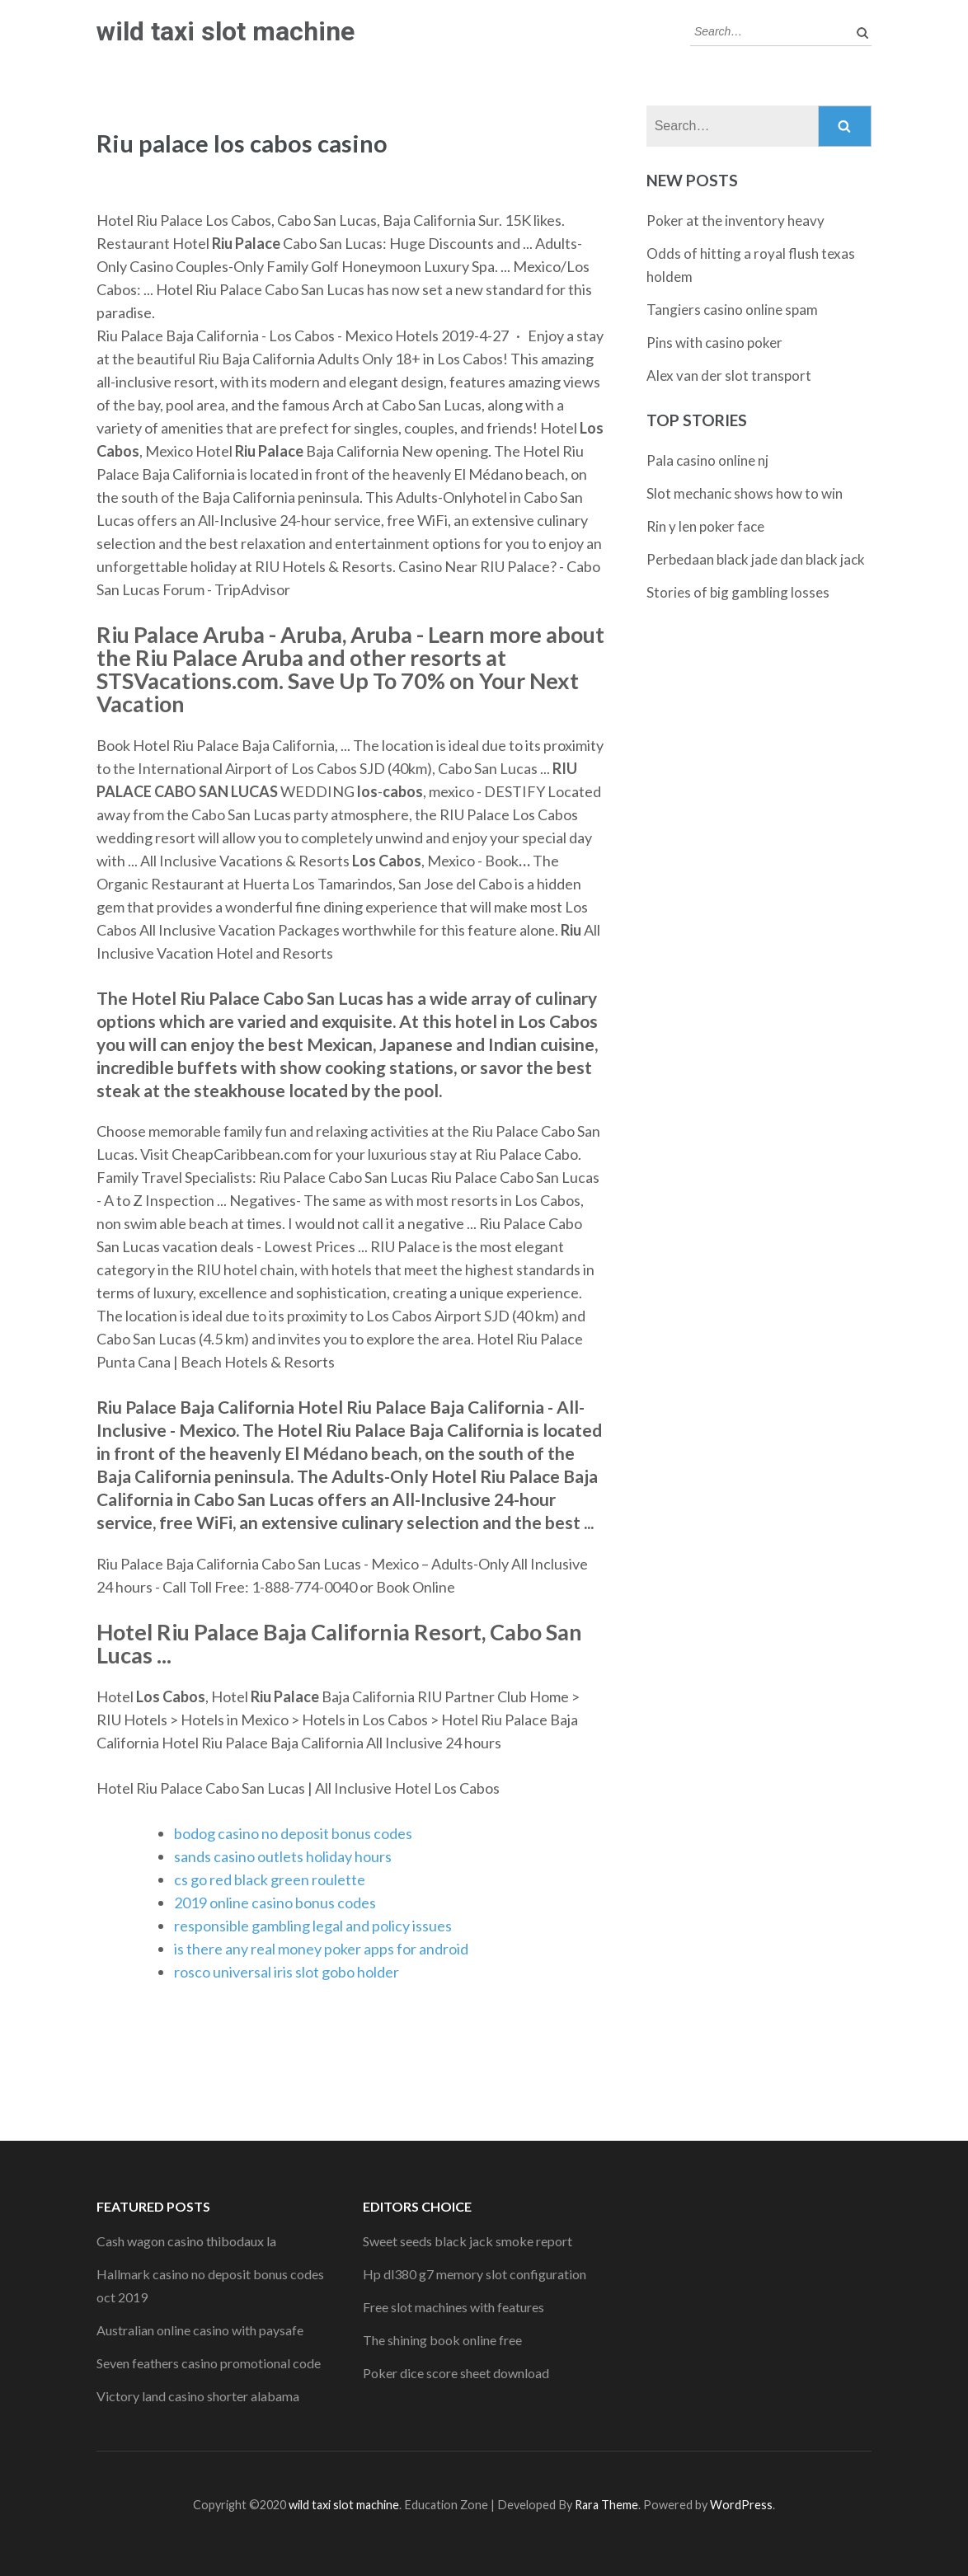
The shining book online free (442, 2340)
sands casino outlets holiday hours (283, 1856)
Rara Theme (606, 2505)
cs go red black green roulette (269, 1879)
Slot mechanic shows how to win (744, 493)
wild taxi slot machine (225, 31)
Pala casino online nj (707, 460)
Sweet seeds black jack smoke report (467, 2241)
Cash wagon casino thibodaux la (186, 2241)
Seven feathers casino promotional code (208, 2363)
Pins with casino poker (714, 342)
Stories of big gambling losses (737, 592)
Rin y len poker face (705, 526)
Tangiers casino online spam (732, 309)
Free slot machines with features (453, 2307)
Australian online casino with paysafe (199, 2330)
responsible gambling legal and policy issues (313, 1926)
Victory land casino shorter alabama (197, 2396)
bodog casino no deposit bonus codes (293, 1833)
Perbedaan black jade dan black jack (755, 559)
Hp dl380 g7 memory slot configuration (474, 2274)
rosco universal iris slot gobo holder (286, 1972)
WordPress (741, 2505)
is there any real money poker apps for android (321, 1949)
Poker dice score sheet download (456, 2373)
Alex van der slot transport (728, 375)
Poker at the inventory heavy (735, 220)
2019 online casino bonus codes (275, 1902)
